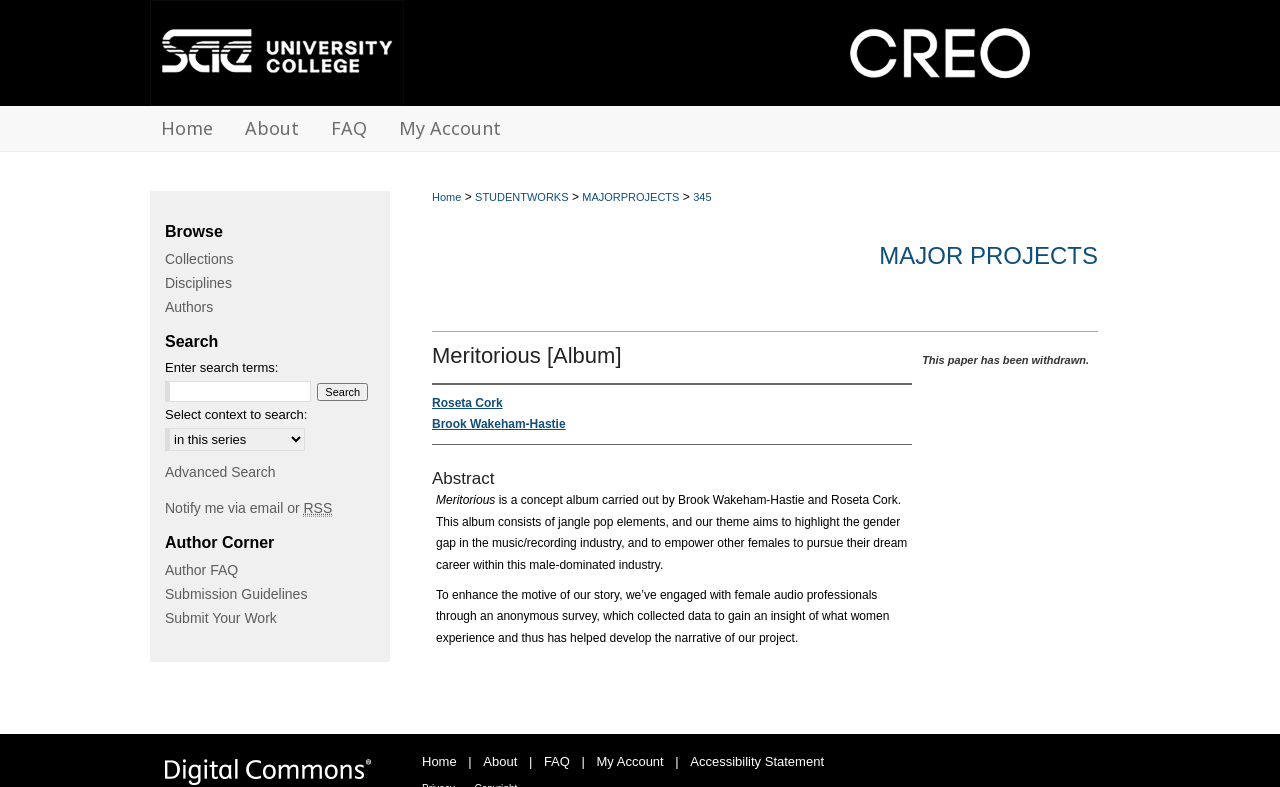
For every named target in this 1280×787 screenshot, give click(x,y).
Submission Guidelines (236, 594)
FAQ (557, 761)
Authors (189, 307)
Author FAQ (201, 570)
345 (702, 197)
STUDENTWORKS (522, 197)
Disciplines (198, 283)
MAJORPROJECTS (630, 197)
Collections (199, 259)
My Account (630, 761)
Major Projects (988, 255)
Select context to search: (236, 414)
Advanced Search (220, 472)
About (500, 761)
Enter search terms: (221, 367)
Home (446, 197)
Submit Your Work (221, 618)
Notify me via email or (248, 508)
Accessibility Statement (757, 761)
